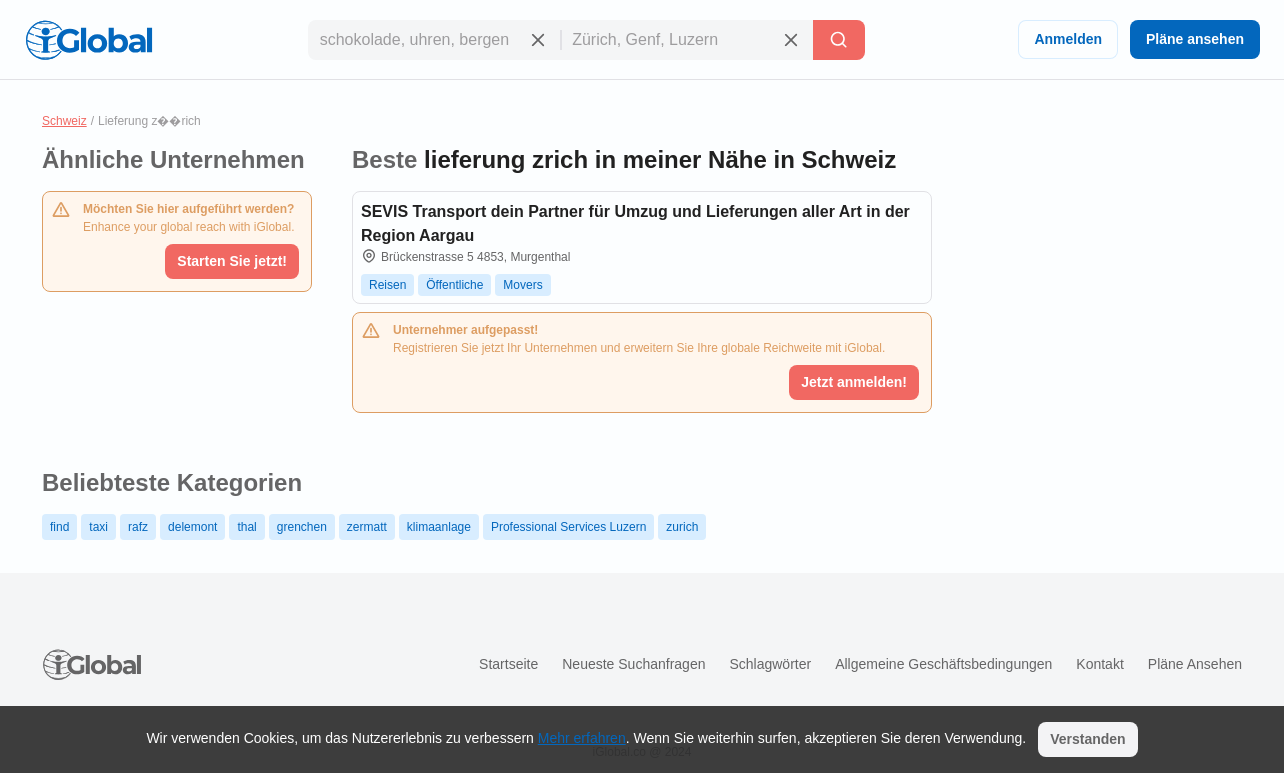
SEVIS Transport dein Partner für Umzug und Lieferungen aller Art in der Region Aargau (635, 223)
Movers (522, 285)
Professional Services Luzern (568, 527)
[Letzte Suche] (839, 40)
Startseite (508, 664)
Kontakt (1099, 664)
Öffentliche (454, 285)
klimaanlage (439, 527)
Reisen (387, 285)
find (59, 527)
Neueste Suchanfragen (633, 664)
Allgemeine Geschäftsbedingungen (943, 664)
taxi (98, 527)
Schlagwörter (770, 664)
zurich (682, 527)
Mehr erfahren (582, 738)
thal (246, 527)
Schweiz (64, 121)
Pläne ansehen (1195, 39)
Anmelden (1068, 39)
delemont (192, 527)
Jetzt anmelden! (854, 382)
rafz (138, 527)
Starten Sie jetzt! (232, 261)
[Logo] (89, 40)
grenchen (302, 527)
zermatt (367, 527)
